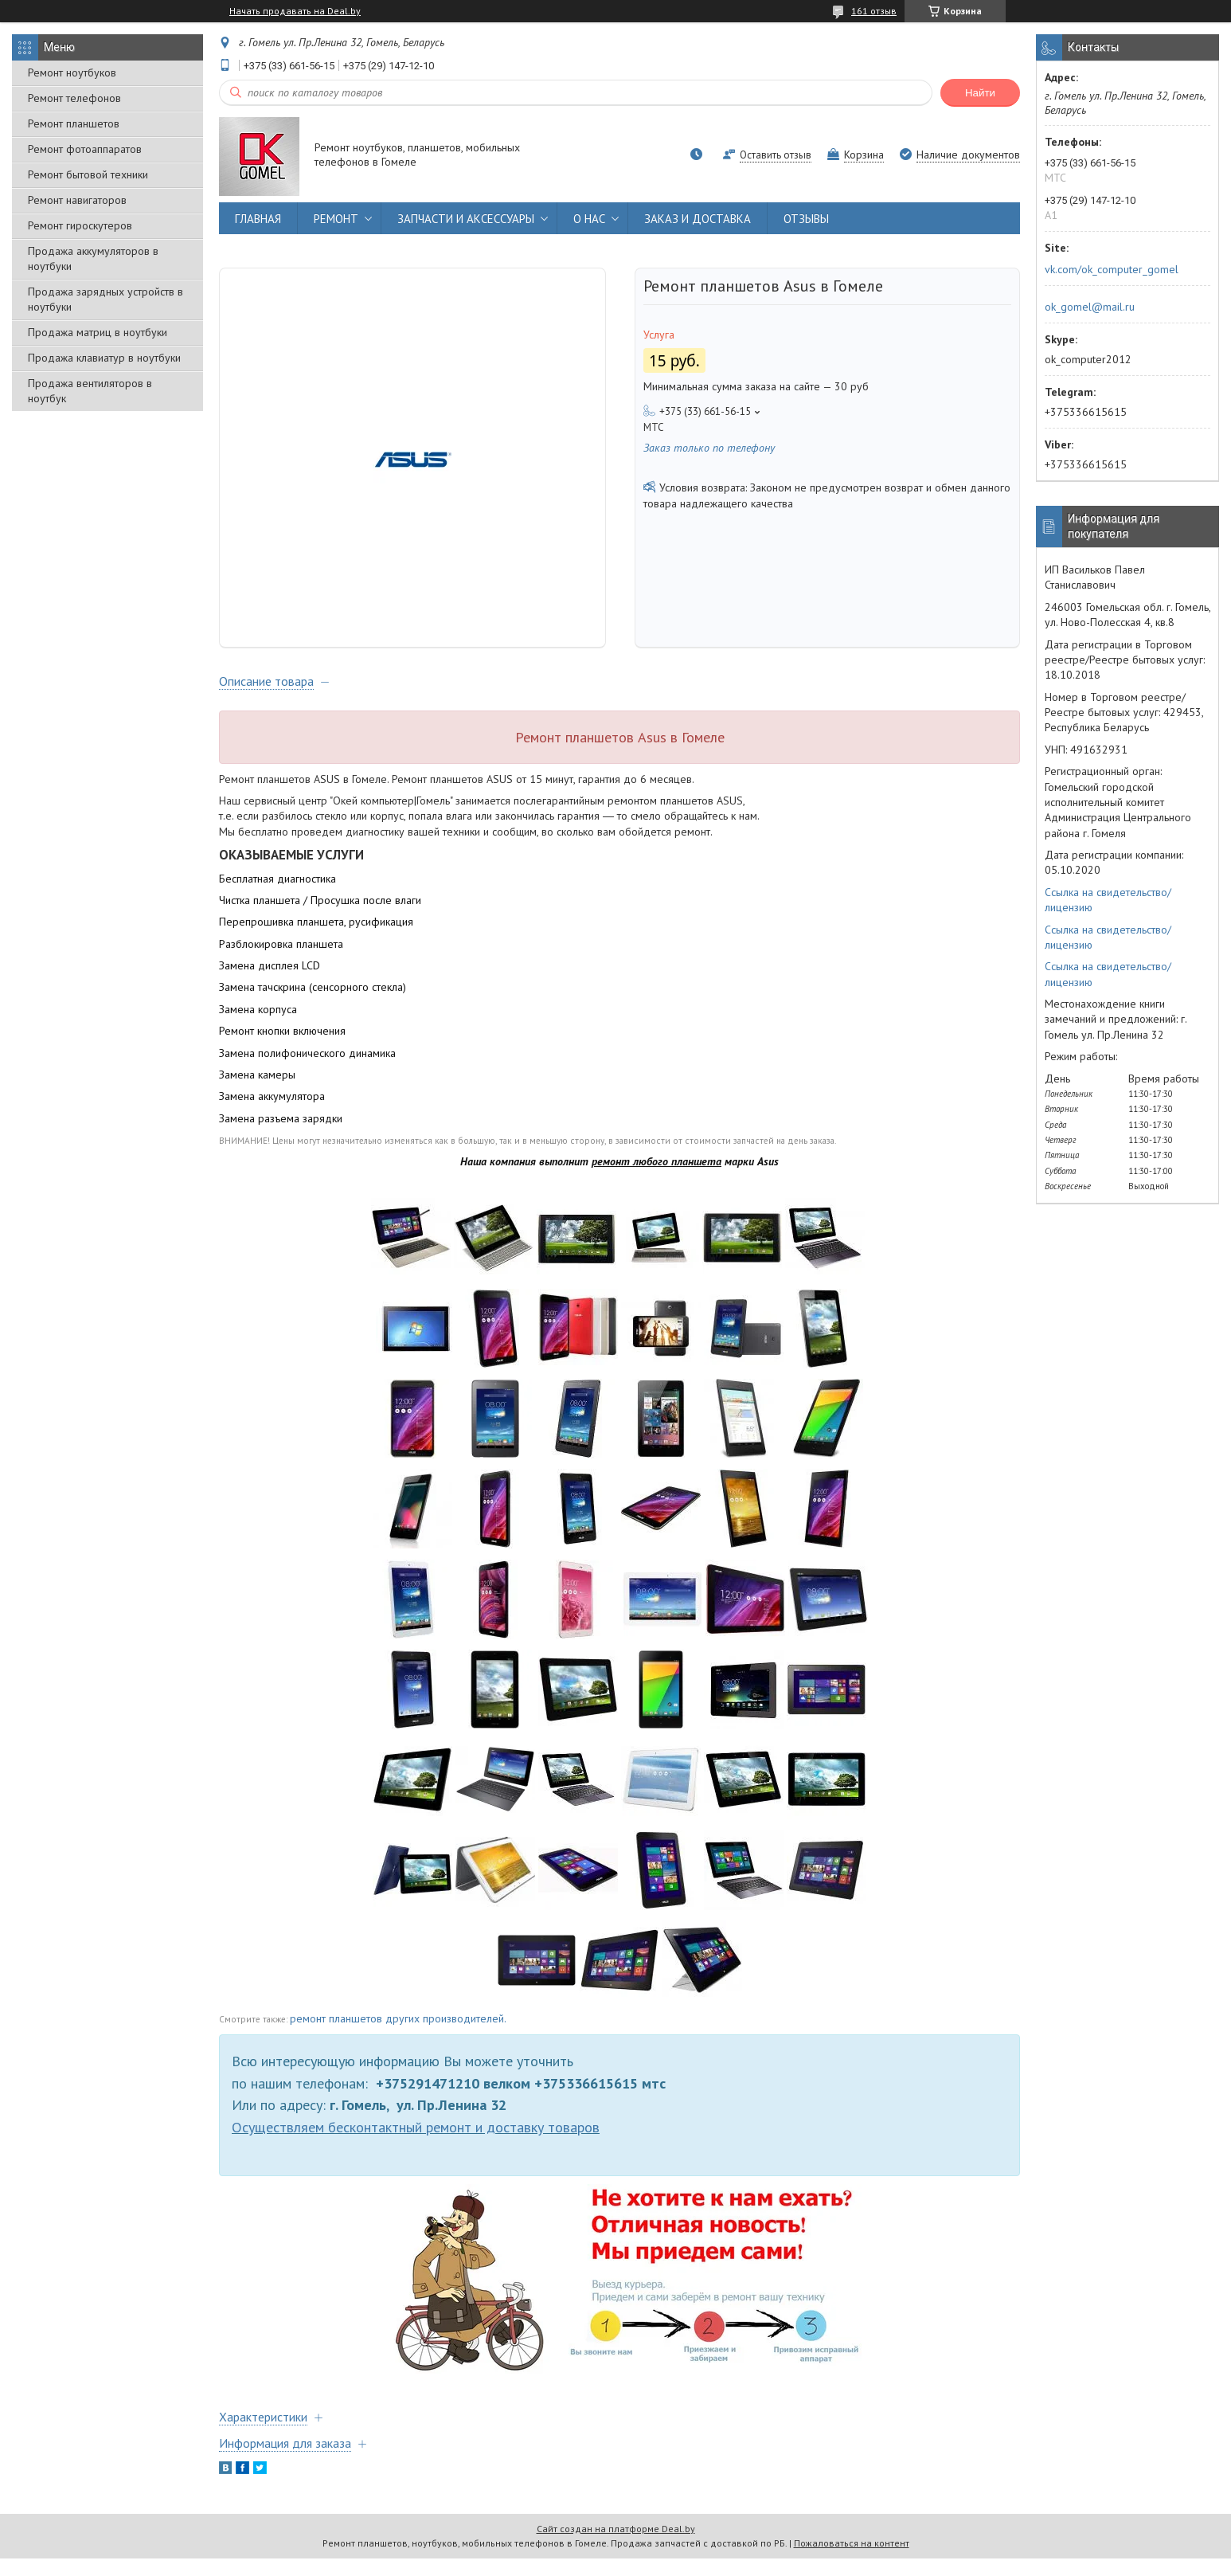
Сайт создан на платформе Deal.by (616, 2546)
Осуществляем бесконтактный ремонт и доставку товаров (416, 2145)
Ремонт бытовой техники (88, 174)
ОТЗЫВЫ (806, 219)
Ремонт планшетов (73, 123)
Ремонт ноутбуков (72, 72)
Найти (980, 93)
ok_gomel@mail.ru (1090, 306)
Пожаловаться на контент (851, 2560)
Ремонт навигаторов (77, 200)
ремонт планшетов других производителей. (398, 2036)
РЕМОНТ (336, 219)
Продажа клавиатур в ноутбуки (104, 357)
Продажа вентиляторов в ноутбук (90, 390)
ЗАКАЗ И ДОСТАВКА (697, 219)
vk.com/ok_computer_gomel (1111, 269)
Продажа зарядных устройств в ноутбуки (105, 299)
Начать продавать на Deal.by (295, 11)
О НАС (589, 219)
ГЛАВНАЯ (258, 219)
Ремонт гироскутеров (80, 225)
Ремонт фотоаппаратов (85, 149)
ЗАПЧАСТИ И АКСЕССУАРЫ (465, 219)
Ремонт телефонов (74, 98)
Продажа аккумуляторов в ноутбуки (93, 258)
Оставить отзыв (775, 155)
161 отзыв (874, 11)
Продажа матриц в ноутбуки (97, 332)
